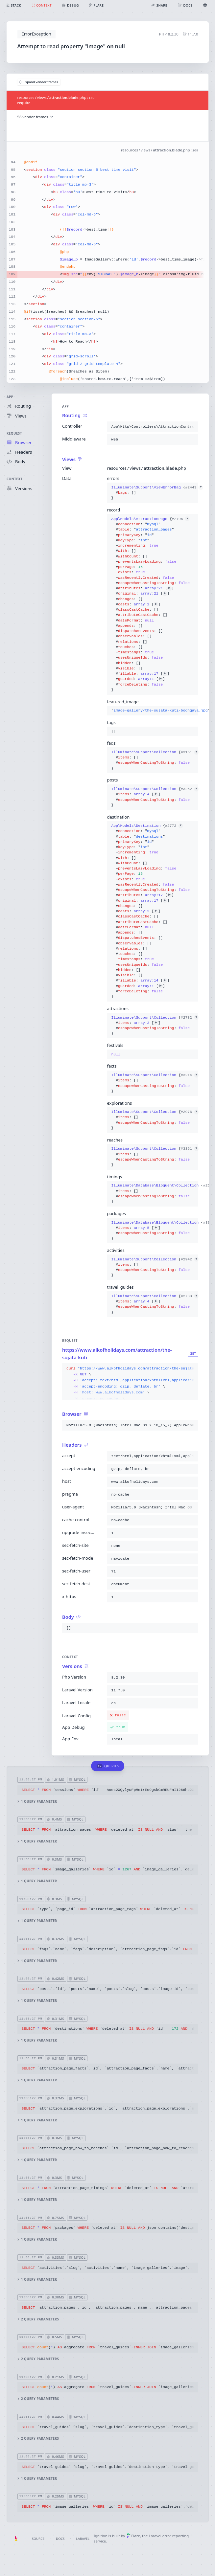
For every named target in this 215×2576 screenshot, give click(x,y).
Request (14, 433)
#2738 (189, 1296)
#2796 (180, 519)
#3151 (189, 752)
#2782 (189, 1017)
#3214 (189, 1075)
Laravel (82, 2539)
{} (152, 492)
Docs (60, 2539)
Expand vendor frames (38, 82)
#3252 (189, 789)
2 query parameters (38, 2319)
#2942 (189, 1259)
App (10, 397)
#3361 (189, 1149)
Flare (133, 2535)
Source (38, 2539)
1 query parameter (37, 1801)
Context (14, 479)
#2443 (194, 487)
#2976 (189, 1112)
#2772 (174, 826)
